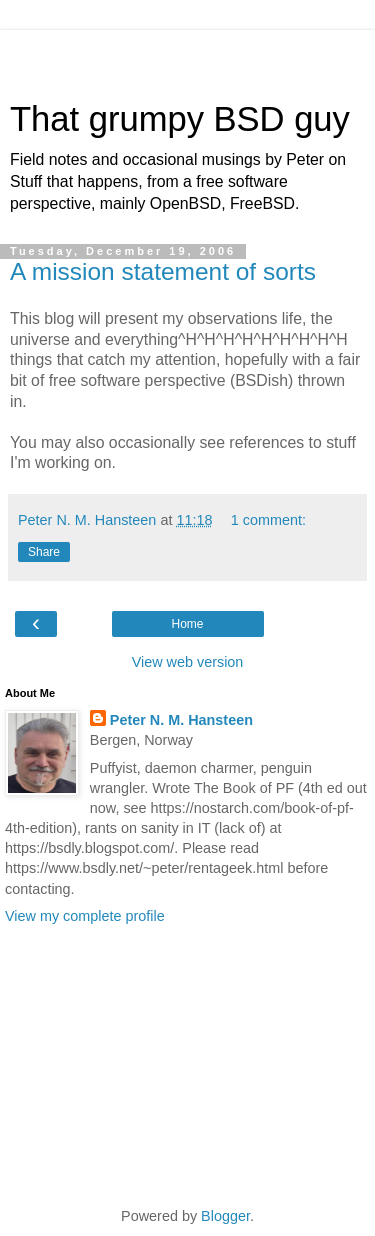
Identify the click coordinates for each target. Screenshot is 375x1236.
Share (44, 552)
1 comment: (268, 520)
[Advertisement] (188, 55)
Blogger (225, 1216)
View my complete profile (85, 916)
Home (187, 624)
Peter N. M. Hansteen (181, 720)
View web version (188, 662)
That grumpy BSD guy (180, 119)
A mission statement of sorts (163, 271)
